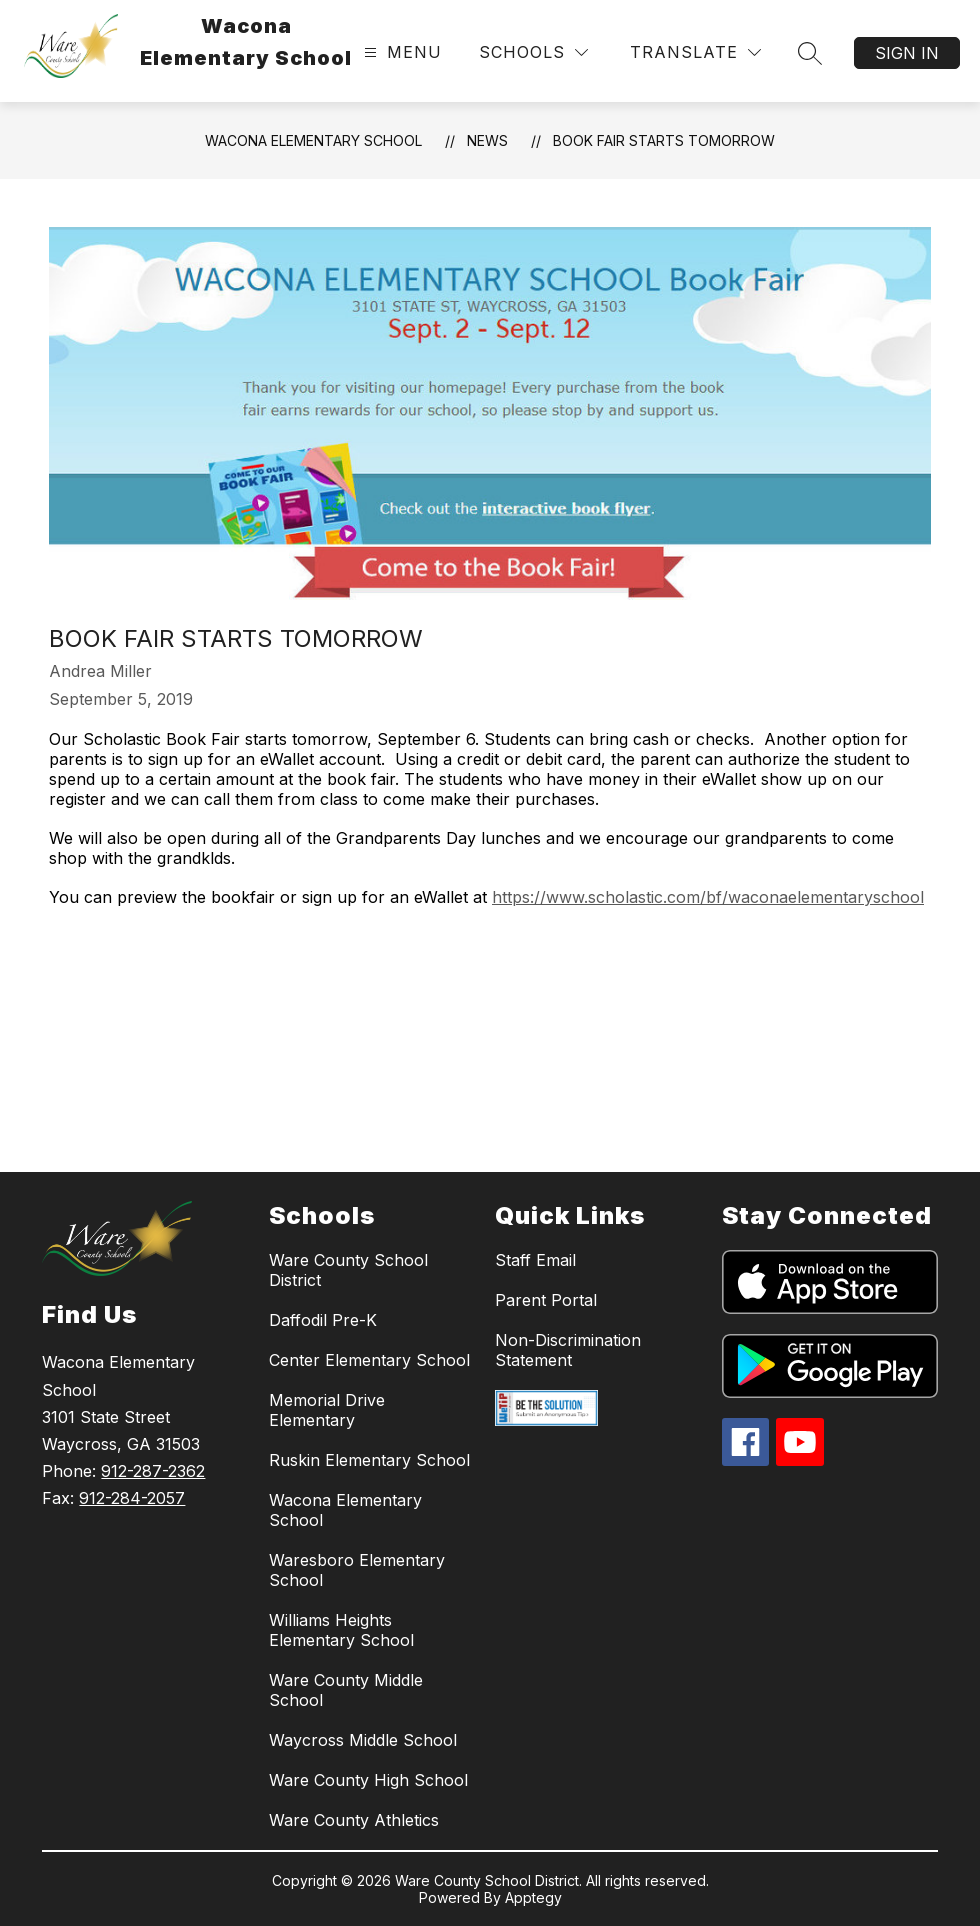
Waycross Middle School (363, 1740)
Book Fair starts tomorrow (664, 140)
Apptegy (533, 1897)
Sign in (907, 53)
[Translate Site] (695, 52)
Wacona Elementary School (313, 140)
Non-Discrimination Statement (568, 1350)
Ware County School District (348, 1270)
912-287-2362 (153, 1471)
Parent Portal (546, 1300)
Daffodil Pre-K (323, 1320)
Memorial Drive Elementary (327, 1410)
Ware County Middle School (346, 1690)
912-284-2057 (132, 1498)
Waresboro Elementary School (357, 1570)
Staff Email (535, 1260)
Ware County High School (368, 1780)
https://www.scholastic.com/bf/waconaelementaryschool (708, 897)
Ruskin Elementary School (369, 1460)
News (487, 140)
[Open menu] (400, 52)
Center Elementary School (369, 1360)
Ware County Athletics (354, 1820)
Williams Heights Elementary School (341, 1630)
